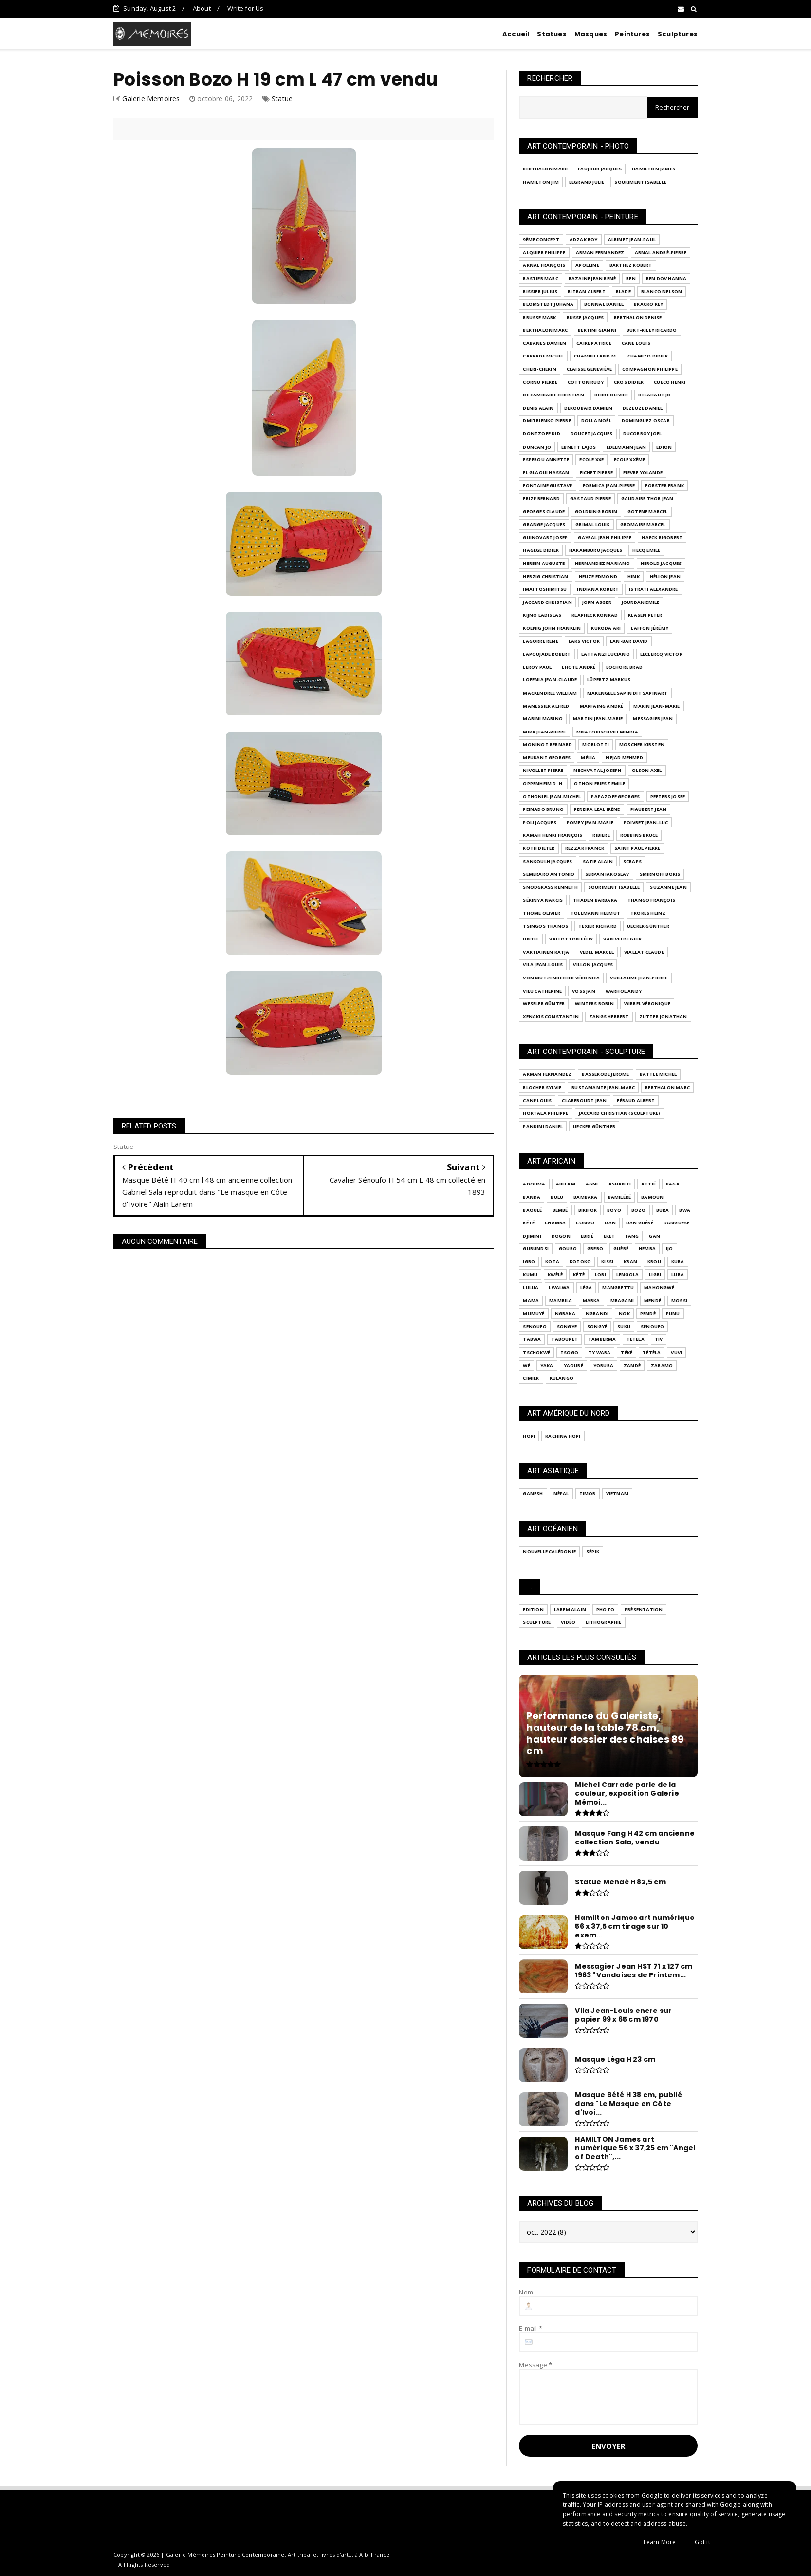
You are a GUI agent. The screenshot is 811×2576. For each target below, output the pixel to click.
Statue (282, 98)
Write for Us (245, 8)
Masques (590, 33)
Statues (551, 33)
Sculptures (678, 33)
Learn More (660, 2542)
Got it (702, 2542)
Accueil (515, 33)
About (202, 8)
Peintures (632, 33)
